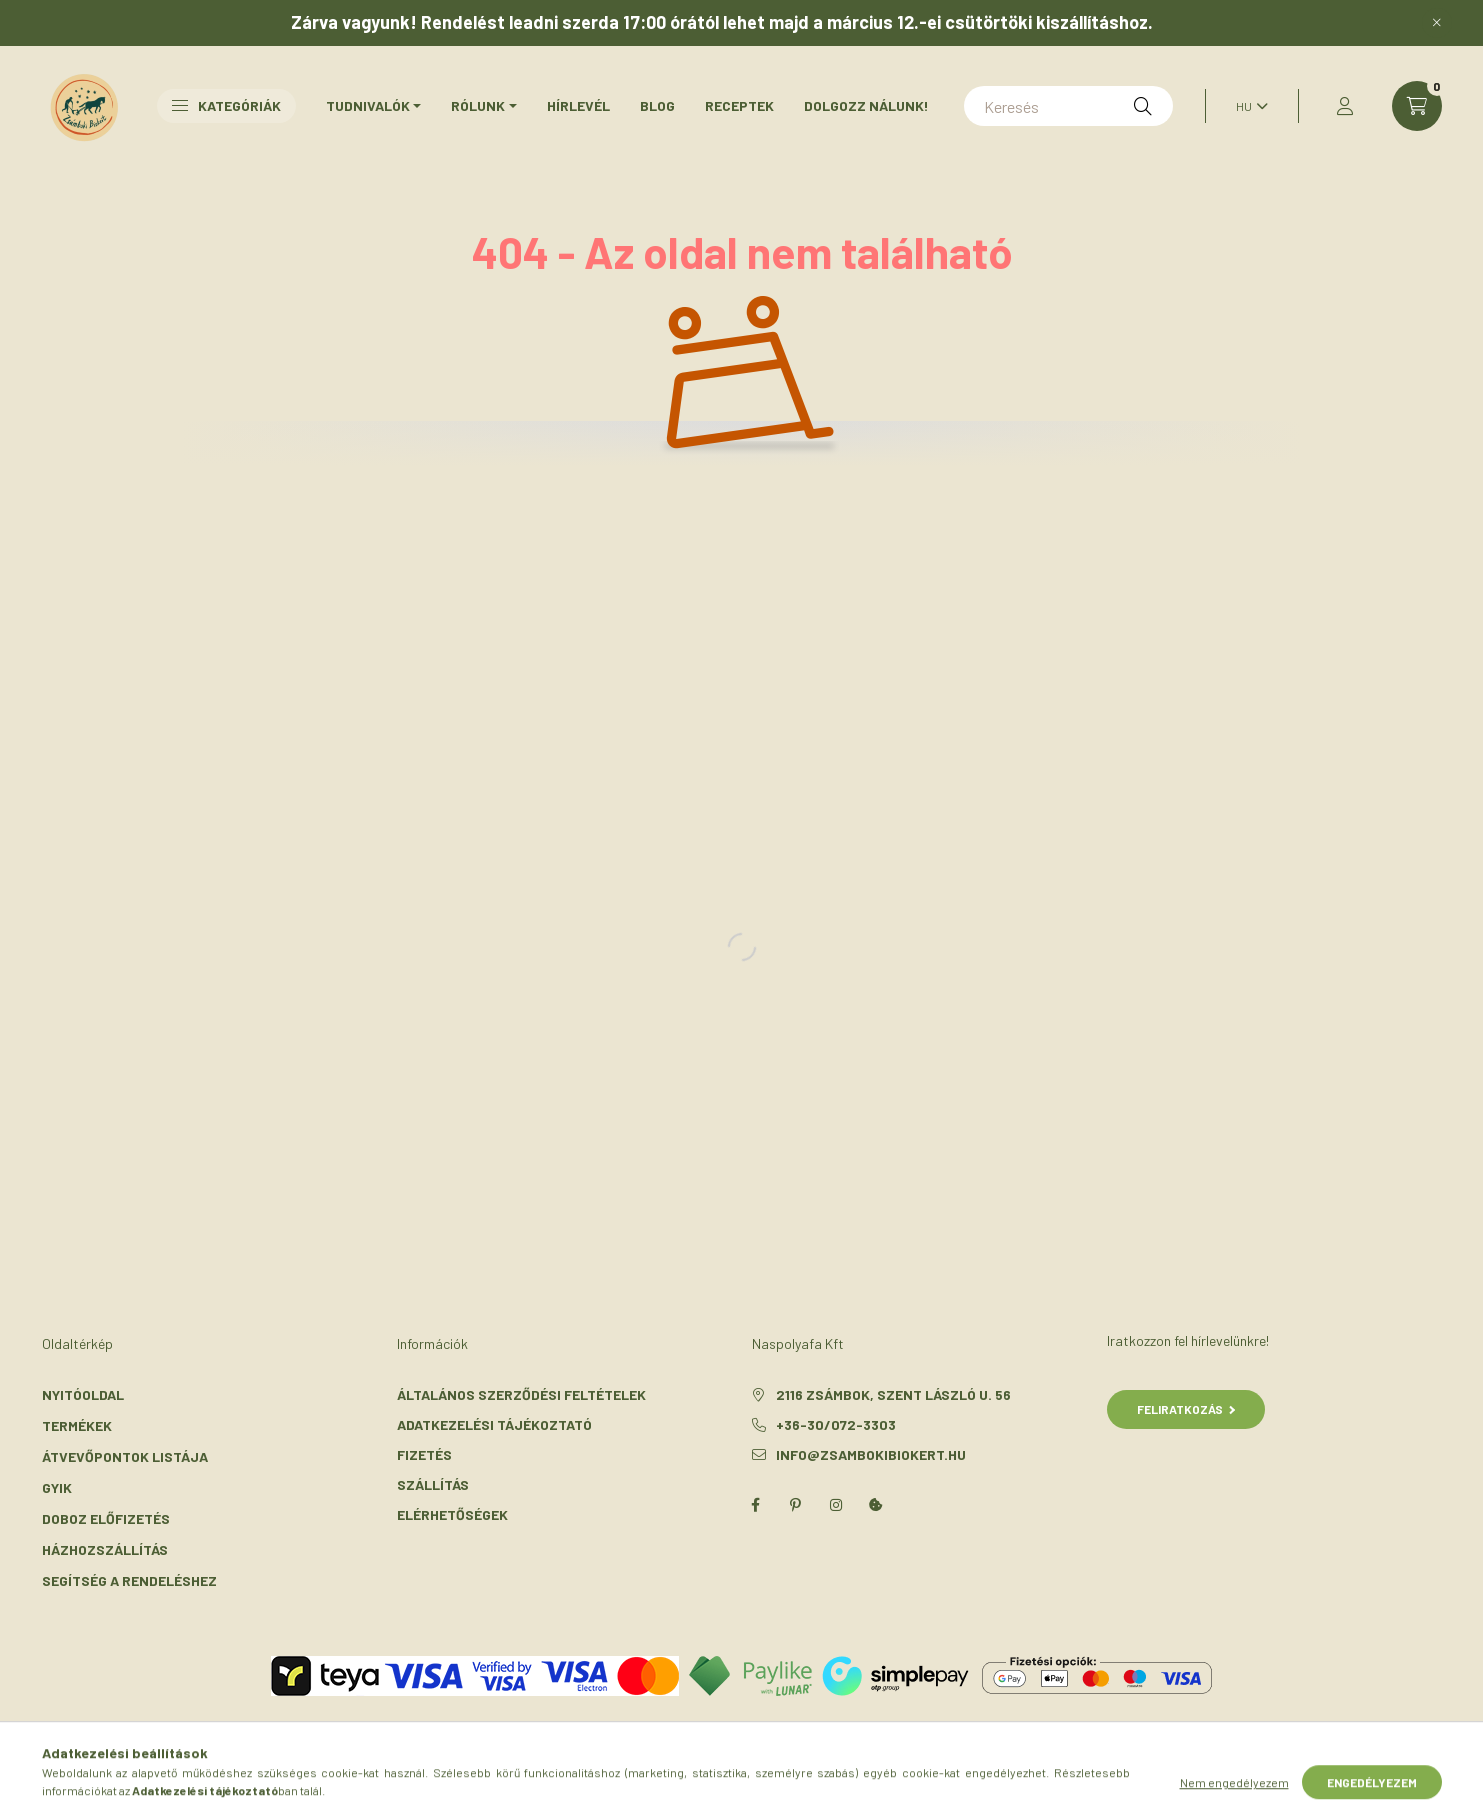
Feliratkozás (1186, 1409)
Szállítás (433, 1484)
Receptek (739, 105)
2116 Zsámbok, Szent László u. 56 (893, 1394)
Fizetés (424, 1454)
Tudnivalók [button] (368, 105)
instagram (836, 1505)
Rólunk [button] (478, 105)
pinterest (796, 1505)
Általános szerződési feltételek (521, 1394)
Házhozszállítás (105, 1549)
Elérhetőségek (452, 1514)
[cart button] (1417, 106)
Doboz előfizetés (106, 1518)
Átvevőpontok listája (125, 1456)
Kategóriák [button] (226, 105)
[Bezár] (1437, 23)
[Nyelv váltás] (1247, 106)
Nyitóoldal (83, 1394)
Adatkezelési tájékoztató (494, 1424)
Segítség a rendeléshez (129, 1580)
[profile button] (1345, 106)
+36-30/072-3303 (836, 1424)
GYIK (57, 1487)
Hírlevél (578, 105)
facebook (756, 1505)
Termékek (77, 1425)
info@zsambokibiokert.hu (871, 1454)
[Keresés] (1068, 106)
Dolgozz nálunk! (866, 105)
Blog (657, 105)
